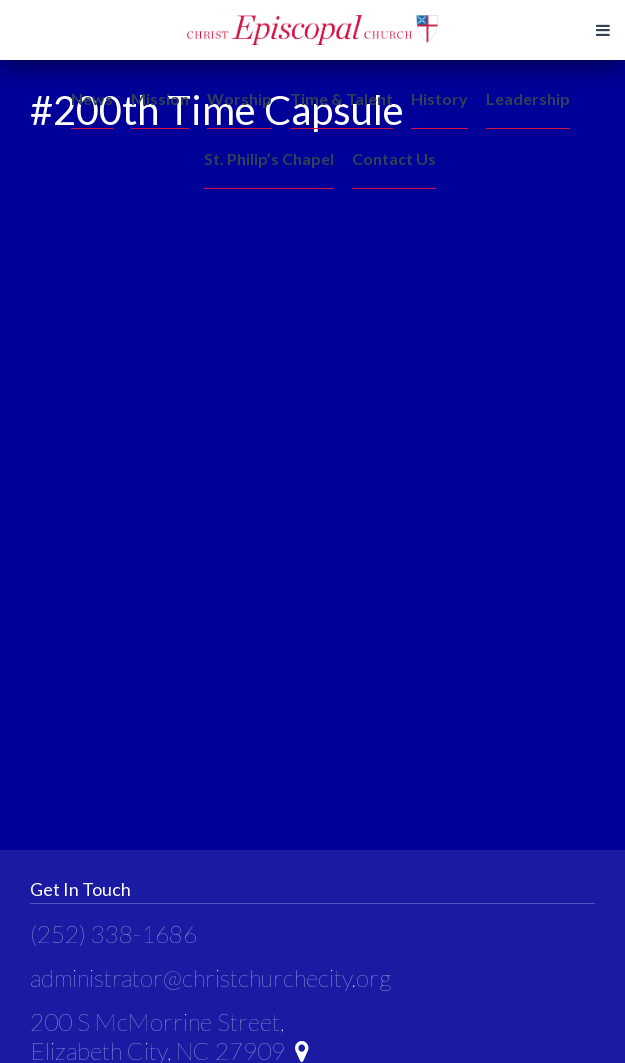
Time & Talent (341, 98)
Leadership (528, 98)
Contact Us (394, 158)
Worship (239, 98)
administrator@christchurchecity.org (210, 977)
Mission (160, 98)
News (92, 98)
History (439, 98)
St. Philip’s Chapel (269, 158)
